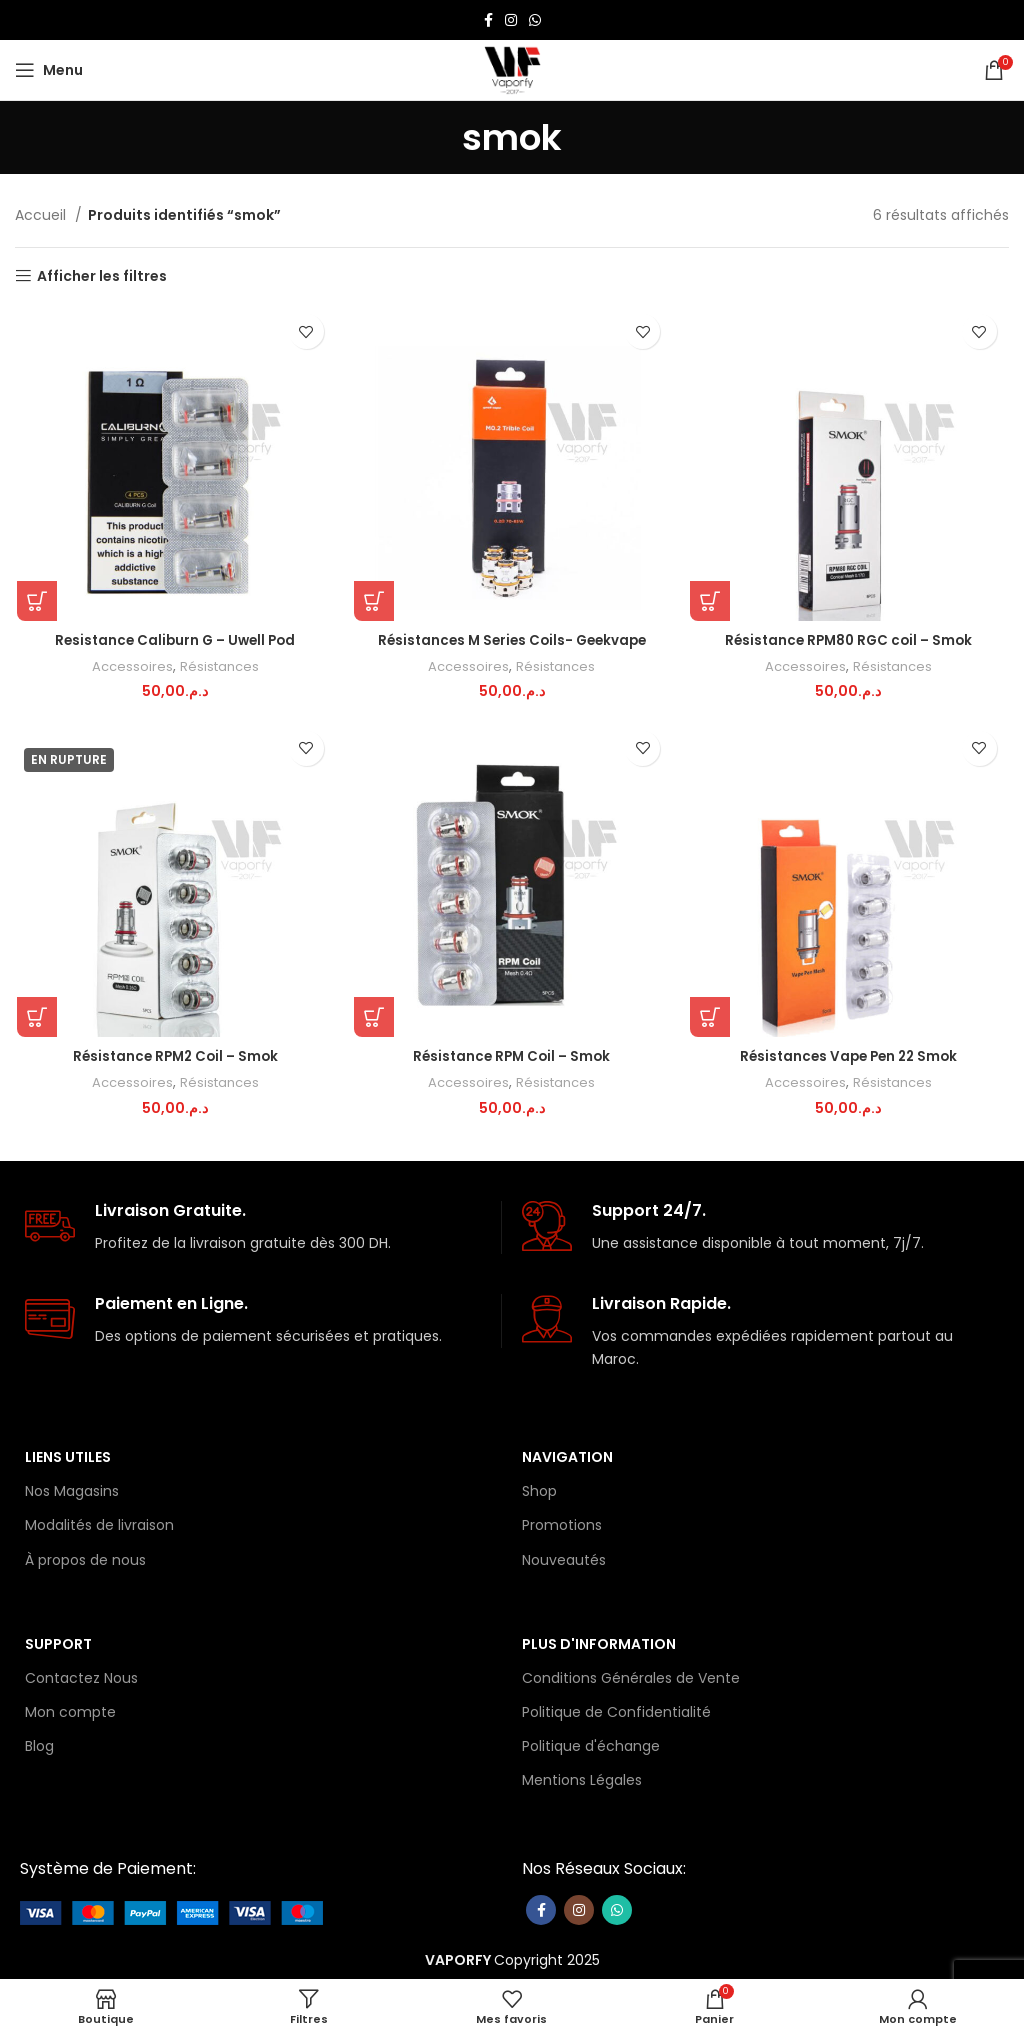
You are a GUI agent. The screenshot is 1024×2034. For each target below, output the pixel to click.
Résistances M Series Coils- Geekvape (512, 641)
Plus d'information (599, 1641)
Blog (39, 1744)
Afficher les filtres (102, 276)
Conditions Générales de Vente (631, 1675)
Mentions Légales (582, 1778)
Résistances (218, 667)
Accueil (42, 215)
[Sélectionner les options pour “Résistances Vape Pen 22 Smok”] (711, 1019)
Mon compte (70, 1709)
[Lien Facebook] (488, 20)
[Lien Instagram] (511, 20)
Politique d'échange (591, 1744)
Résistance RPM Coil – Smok (512, 1058)
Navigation (567, 1454)
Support (58, 1641)
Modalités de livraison (99, 1523)
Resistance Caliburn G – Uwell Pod (174, 641)
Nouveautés (564, 1557)
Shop (539, 1488)
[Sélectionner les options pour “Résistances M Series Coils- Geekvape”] (373, 602)
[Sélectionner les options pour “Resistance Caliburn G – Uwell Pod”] (35, 602)
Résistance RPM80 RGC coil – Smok (850, 641)
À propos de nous (85, 1557)
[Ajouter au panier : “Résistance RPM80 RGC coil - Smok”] (711, 602)
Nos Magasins (72, 1488)
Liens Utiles (68, 1454)
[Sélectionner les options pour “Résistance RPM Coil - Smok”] (373, 1019)
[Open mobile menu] (49, 70)
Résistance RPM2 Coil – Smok (174, 1058)
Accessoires (130, 667)
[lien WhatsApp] (535, 20)
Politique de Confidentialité (616, 1709)
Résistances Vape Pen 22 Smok (850, 1058)
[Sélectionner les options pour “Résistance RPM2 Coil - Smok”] (35, 1019)
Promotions (562, 1523)
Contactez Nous (81, 1675)
